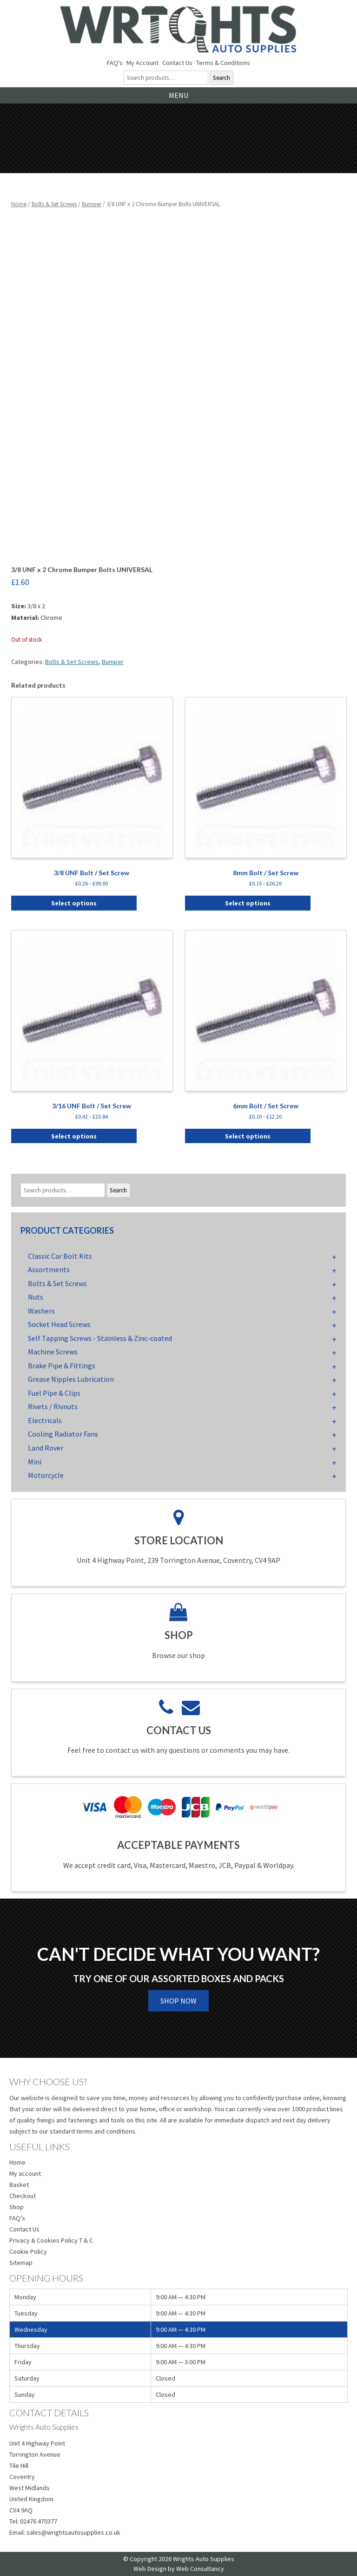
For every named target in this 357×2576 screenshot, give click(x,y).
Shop (16, 2207)
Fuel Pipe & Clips (54, 1393)
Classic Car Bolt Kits (60, 1256)
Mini (34, 1461)
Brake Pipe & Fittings (61, 1365)
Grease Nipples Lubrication (71, 1379)
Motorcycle (46, 1475)
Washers (41, 1310)
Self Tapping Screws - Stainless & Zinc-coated (100, 1338)
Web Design (149, 2568)
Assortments (49, 1269)
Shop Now (178, 2000)
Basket (19, 2184)
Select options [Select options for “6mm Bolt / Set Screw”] (248, 1136)
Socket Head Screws (59, 1324)
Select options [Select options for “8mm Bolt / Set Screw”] (248, 903)
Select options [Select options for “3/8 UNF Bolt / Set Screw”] (74, 903)
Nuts (35, 1296)
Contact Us (177, 63)
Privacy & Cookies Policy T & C (51, 2240)
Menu (178, 95)
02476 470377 (38, 2521)
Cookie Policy (28, 2251)
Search (221, 78)
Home (18, 204)
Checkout (22, 2196)
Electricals (45, 1420)
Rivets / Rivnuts (53, 1406)
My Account (142, 63)
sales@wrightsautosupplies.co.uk (73, 2532)
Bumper (91, 204)
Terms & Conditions (223, 63)
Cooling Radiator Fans (63, 1433)
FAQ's (115, 63)
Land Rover (45, 1447)
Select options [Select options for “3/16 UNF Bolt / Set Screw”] (74, 1136)
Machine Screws (53, 1351)
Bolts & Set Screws (54, 204)
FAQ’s (17, 2218)
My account (25, 2173)
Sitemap (21, 2262)
